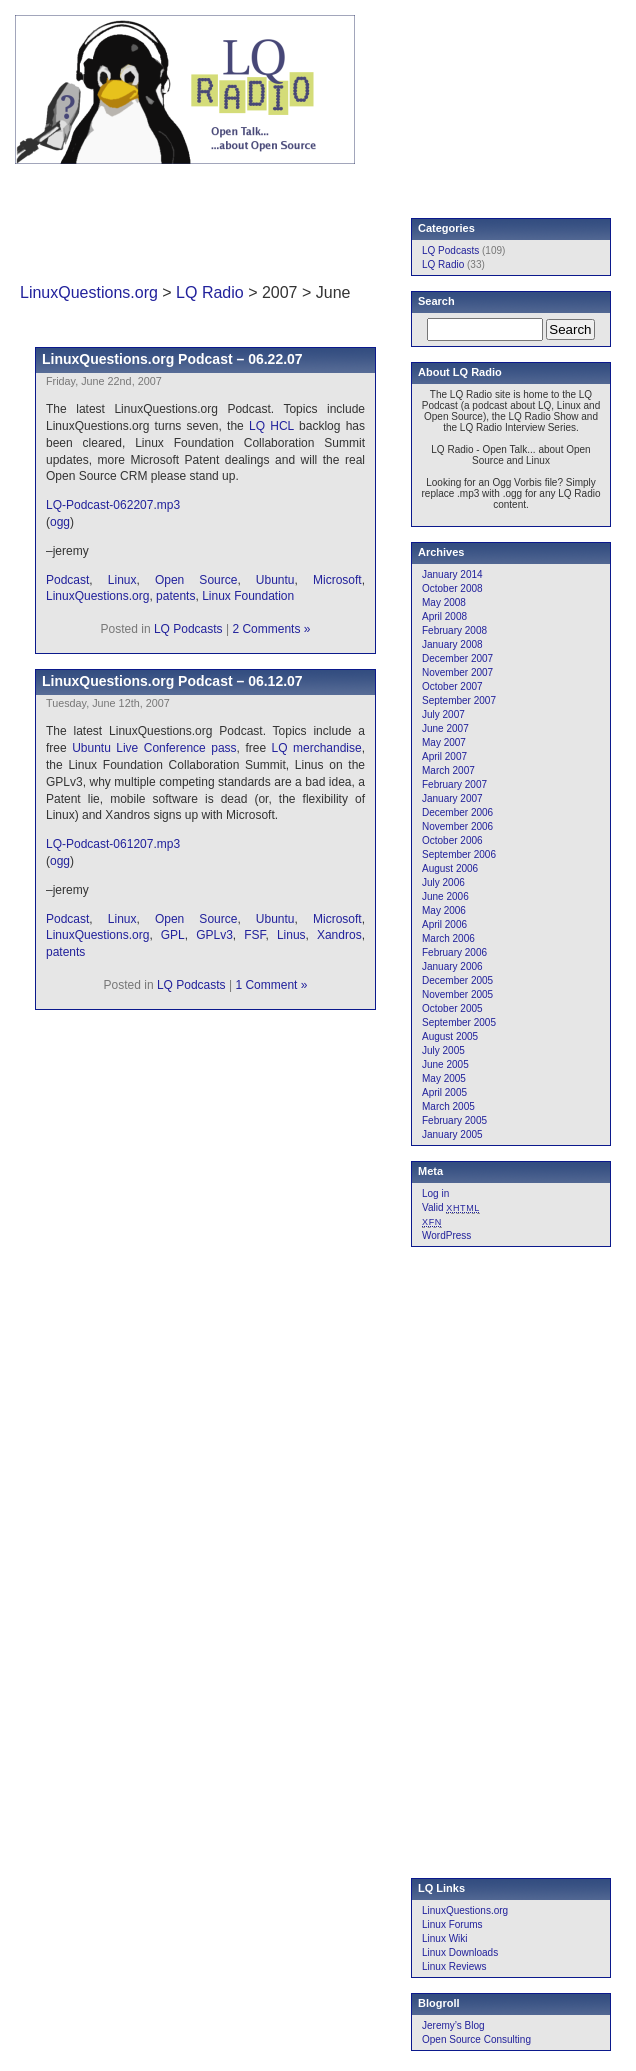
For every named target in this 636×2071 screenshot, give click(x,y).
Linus (291, 935)
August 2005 (450, 1036)
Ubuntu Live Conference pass (154, 748)
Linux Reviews (454, 1966)
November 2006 (457, 826)
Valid (451, 1207)
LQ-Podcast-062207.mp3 (113, 505)
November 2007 (457, 672)
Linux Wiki (445, 1938)
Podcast (67, 580)
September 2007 (459, 700)
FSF (254, 935)
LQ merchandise (317, 748)
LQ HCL (271, 426)
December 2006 (457, 812)
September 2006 (459, 854)
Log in (435, 1193)
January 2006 (452, 966)
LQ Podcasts (188, 629)
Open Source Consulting (476, 2039)
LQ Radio (210, 292)
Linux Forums (452, 1924)
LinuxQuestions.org (89, 292)
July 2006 (443, 882)
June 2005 (445, 1064)
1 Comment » (271, 985)
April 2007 (444, 756)
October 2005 (452, 1008)
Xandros (339, 935)
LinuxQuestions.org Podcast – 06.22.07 (172, 359)
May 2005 (444, 1078)
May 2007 (444, 742)
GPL (173, 935)
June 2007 (445, 728)
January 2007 (452, 798)
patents (175, 596)
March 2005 (448, 1106)
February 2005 (454, 1120)
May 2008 (444, 602)
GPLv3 (214, 935)
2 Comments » (271, 629)
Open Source (196, 580)
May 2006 (444, 910)
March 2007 (448, 770)
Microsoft (337, 580)
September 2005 (459, 1022)
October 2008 (452, 588)
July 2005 (443, 1050)
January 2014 (452, 574)
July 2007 (443, 714)
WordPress (446, 1235)
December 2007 (457, 658)
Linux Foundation (248, 596)
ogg (60, 522)
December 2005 (457, 980)
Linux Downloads (460, 1952)
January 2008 (452, 644)
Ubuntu (275, 580)
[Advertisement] (357, 224)
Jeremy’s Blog (453, 2025)
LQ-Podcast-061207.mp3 (113, 844)
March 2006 (448, 938)
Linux (122, 580)
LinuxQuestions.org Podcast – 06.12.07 (172, 681)
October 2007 (452, 686)
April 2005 (444, 1092)
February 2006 (454, 952)
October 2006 (452, 840)
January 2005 (452, 1134)
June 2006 (445, 896)
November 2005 (457, 994)
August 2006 (450, 868)
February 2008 (454, 630)
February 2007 (454, 784)
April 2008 (444, 616)
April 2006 (444, 924)
